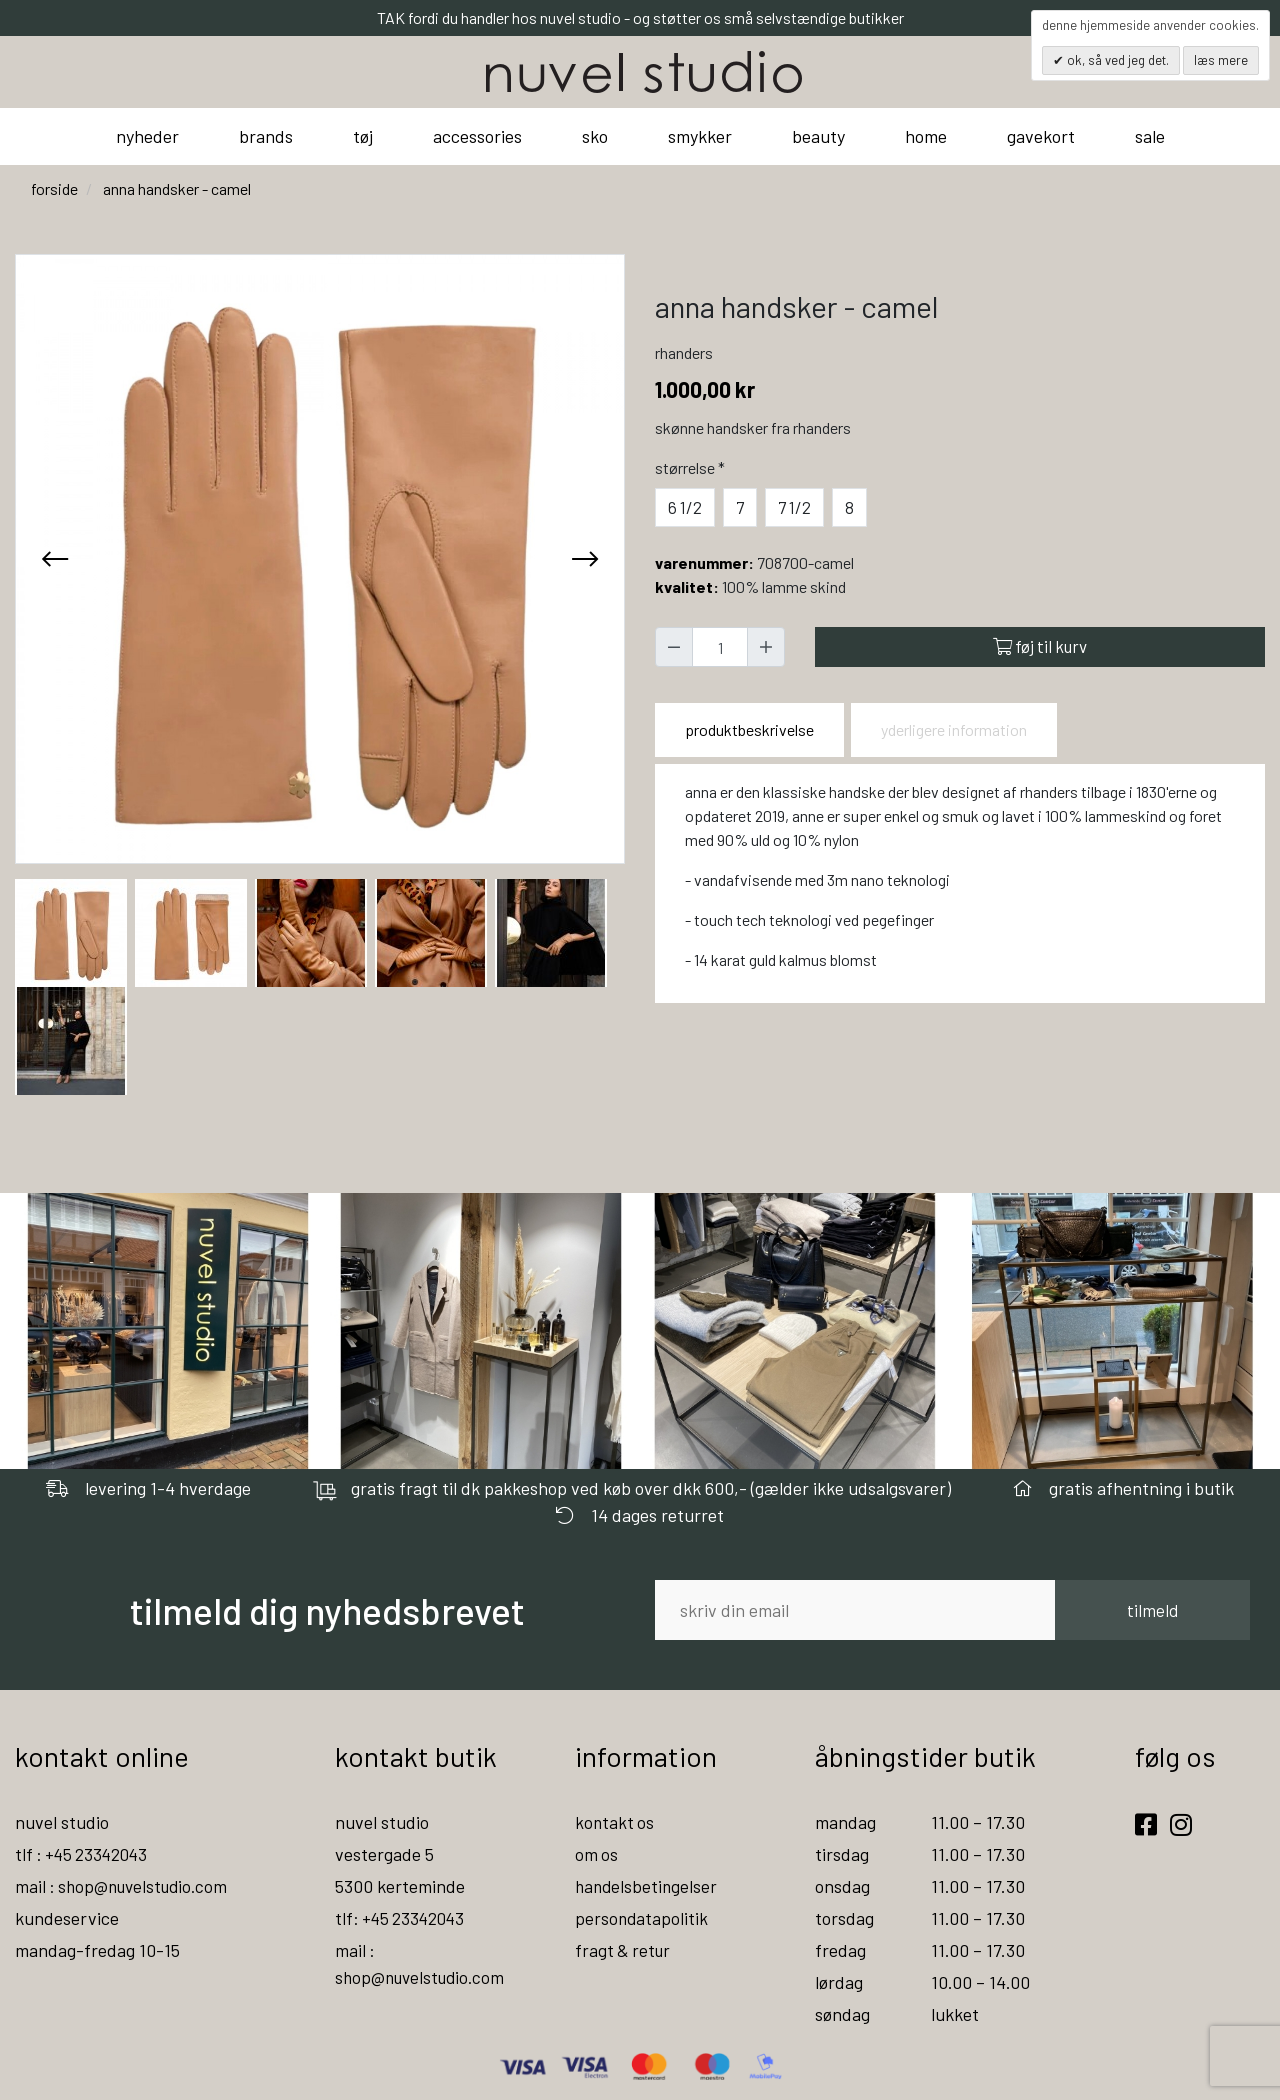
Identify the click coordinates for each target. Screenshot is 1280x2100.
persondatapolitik (642, 1918)
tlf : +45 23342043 (85, 1854)
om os (597, 1854)
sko (595, 136)
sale (1150, 136)
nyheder (147, 136)
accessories (477, 136)
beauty (818, 136)
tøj (363, 136)
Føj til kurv (1040, 646)
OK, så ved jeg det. (1116, 60)
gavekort (1041, 136)
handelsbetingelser (648, 1886)
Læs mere (1221, 60)
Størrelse (692, 467)
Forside (54, 188)
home (926, 136)
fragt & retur (624, 1950)
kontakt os (615, 1822)
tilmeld (1152, 1610)
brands (266, 136)
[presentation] (55, 559)
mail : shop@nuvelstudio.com (126, 1886)
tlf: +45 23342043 (403, 1918)
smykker (700, 136)
